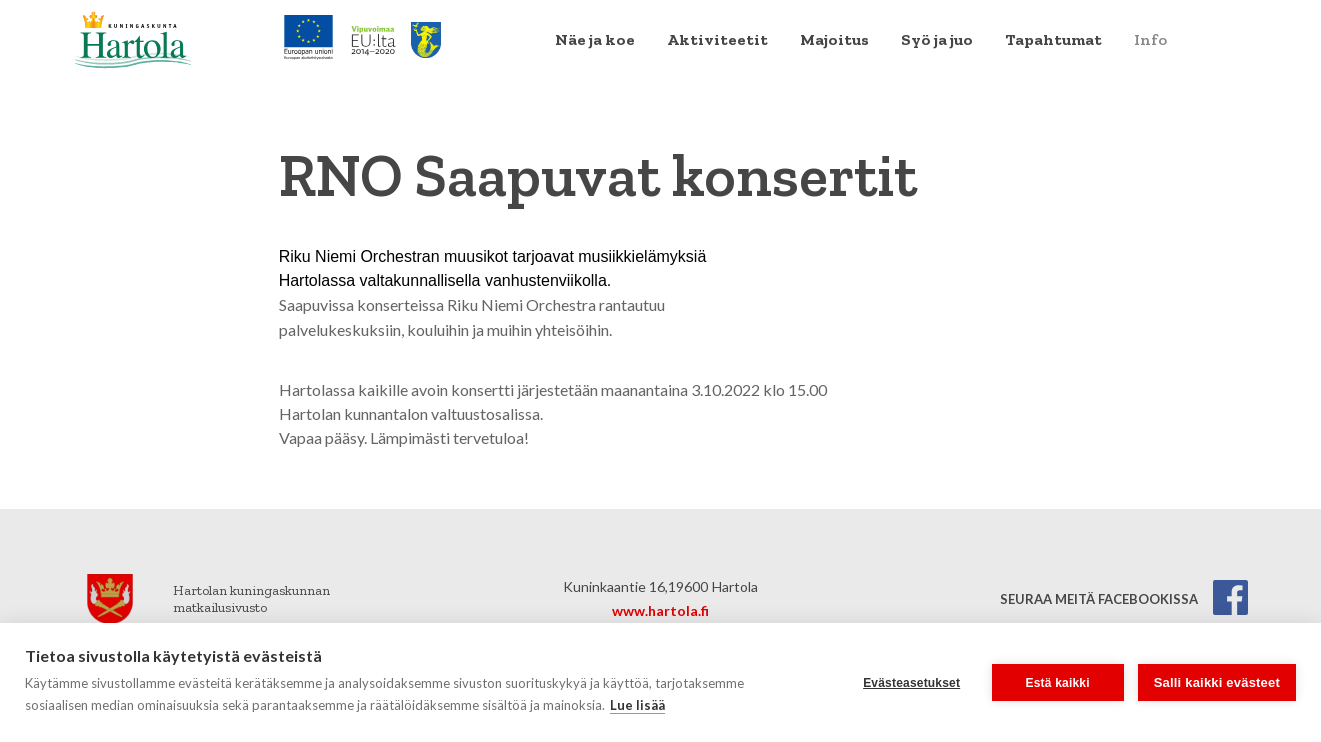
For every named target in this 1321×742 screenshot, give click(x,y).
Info (1150, 39)
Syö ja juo (937, 39)
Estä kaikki (1058, 683)
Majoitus (834, 39)
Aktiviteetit (717, 39)
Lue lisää (637, 705)
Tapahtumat (1053, 39)
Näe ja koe (595, 39)
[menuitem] (595, 40)
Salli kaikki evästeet (1217, 682)
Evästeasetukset (911, 683)
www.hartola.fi (660, 610)
